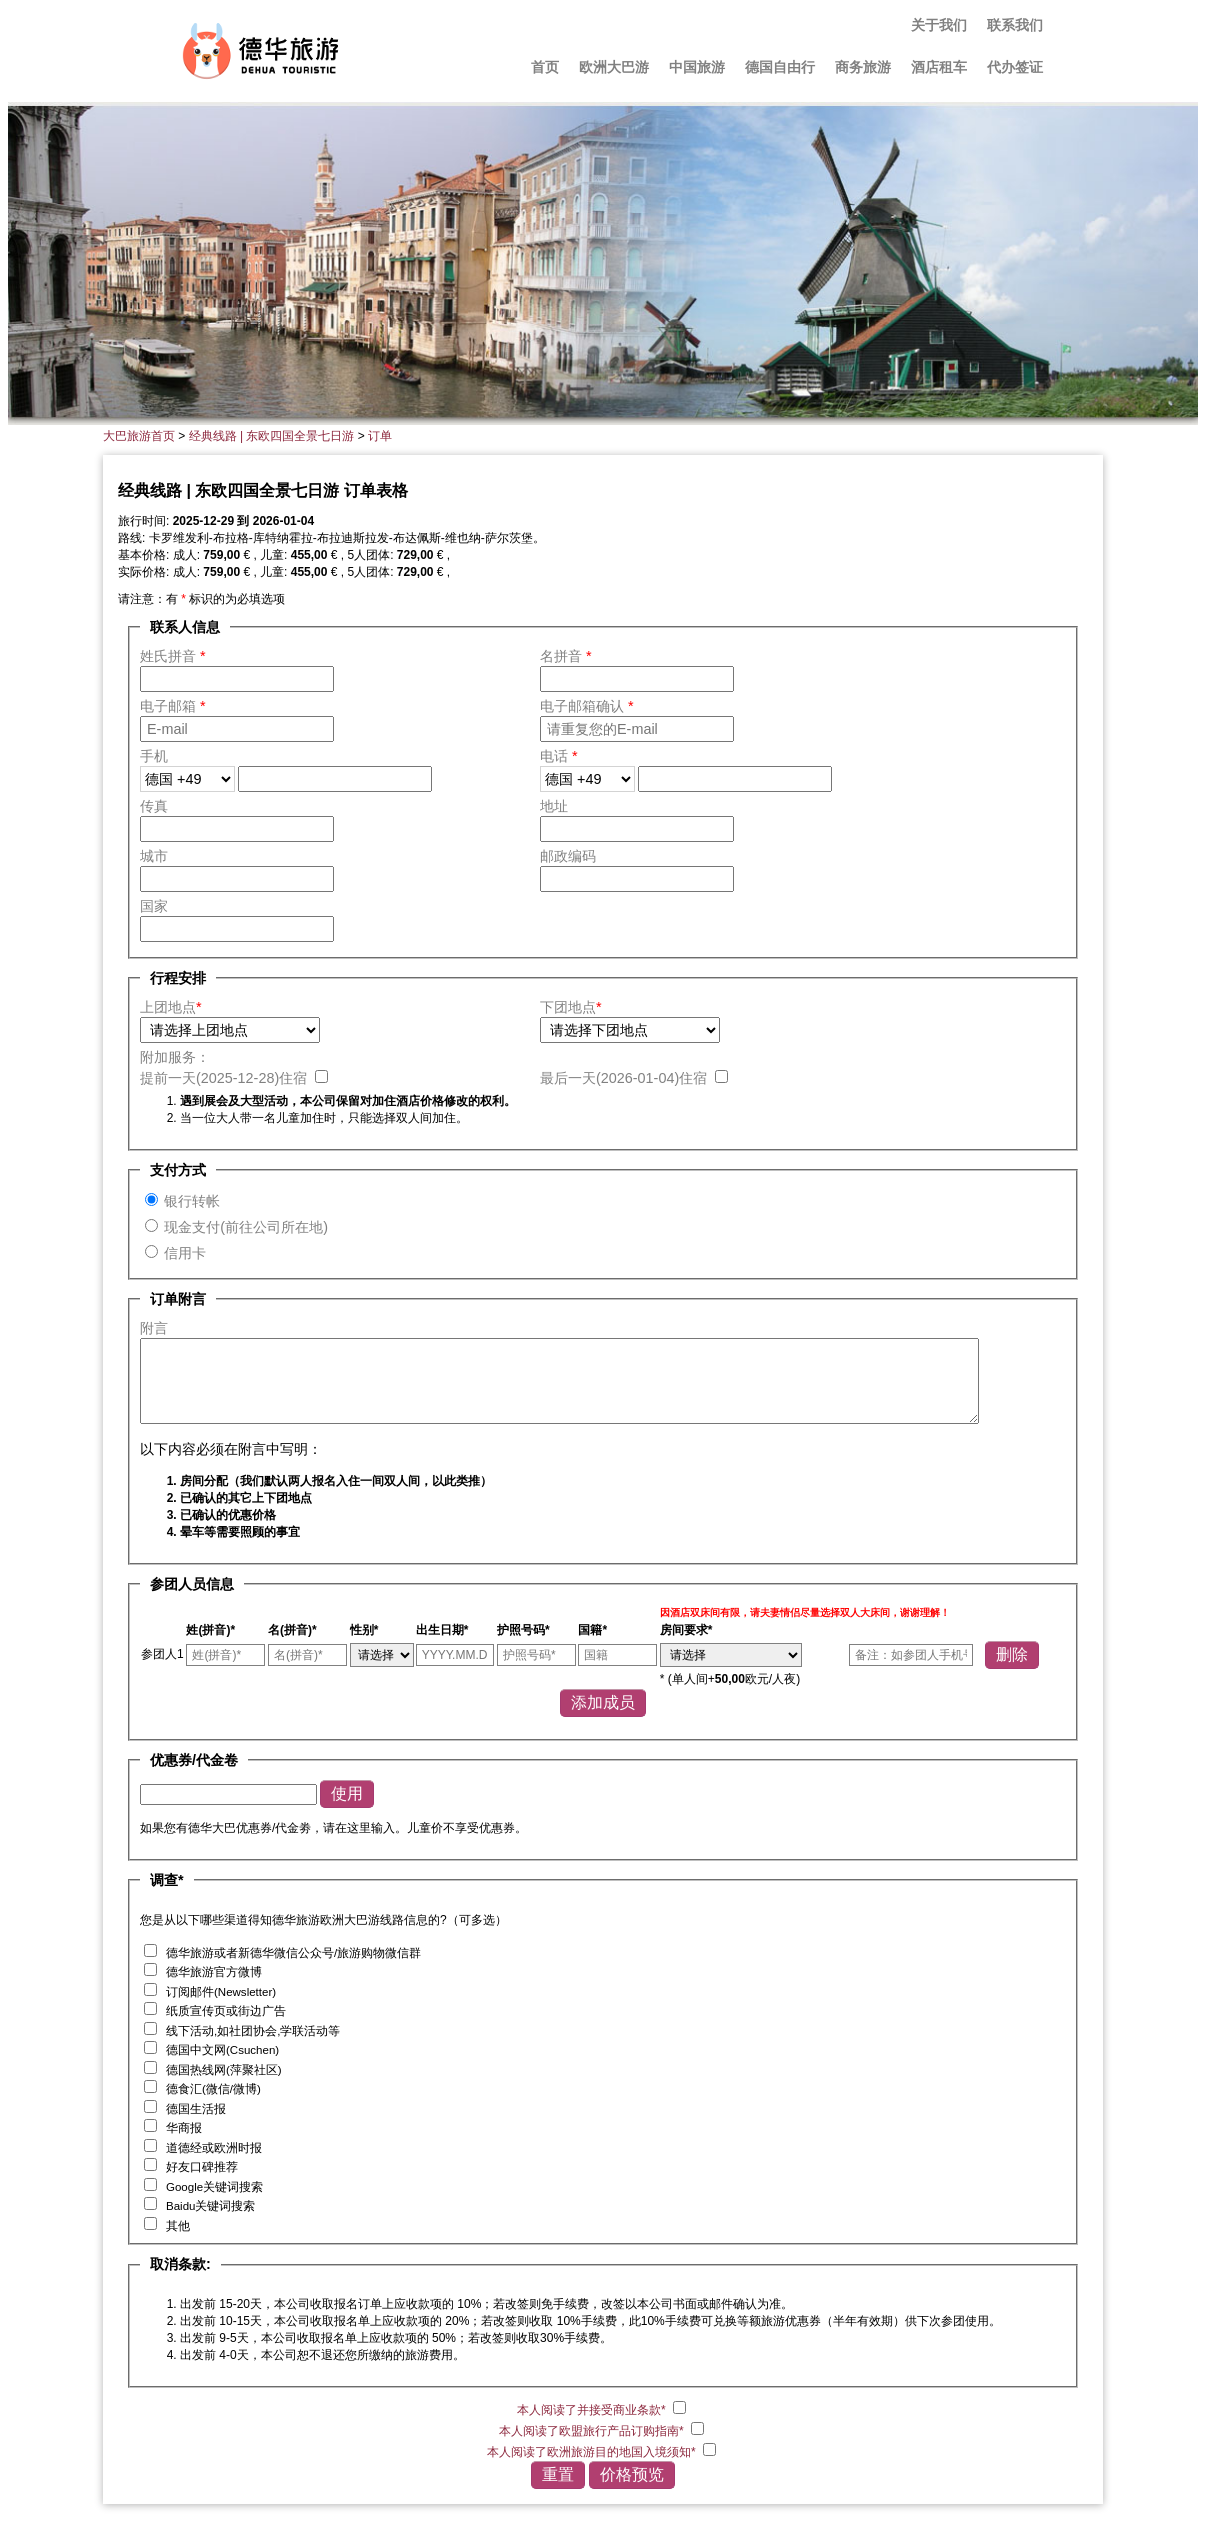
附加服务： (175, 1057)
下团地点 (571, 1007)
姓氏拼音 (173, 656)
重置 (558, 2474)
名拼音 (566, 656)
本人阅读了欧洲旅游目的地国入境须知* (593, 2452)
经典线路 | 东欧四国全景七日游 (272, 436)
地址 (554, 806)
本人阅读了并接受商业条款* (593, 2410)
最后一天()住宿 (625, 1078)
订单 (380, 436)
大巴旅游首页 (139, 436)
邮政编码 (568, 856)
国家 (154, 906)
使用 (347, 1793)
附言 (154, 1328)
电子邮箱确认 (587, 706)
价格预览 (632, 2474)
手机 (154, 756)
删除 (1012, 1654)
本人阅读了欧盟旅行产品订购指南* (593, 2431)
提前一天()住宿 (225, 1078)
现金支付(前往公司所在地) (246, 1227)
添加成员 (603, 1702)
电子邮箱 (173, 706)
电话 (559, 756)
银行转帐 (192, 1201)
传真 (154, 806)
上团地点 (171, 1007)
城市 (154, 856)
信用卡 (185, 1253)
